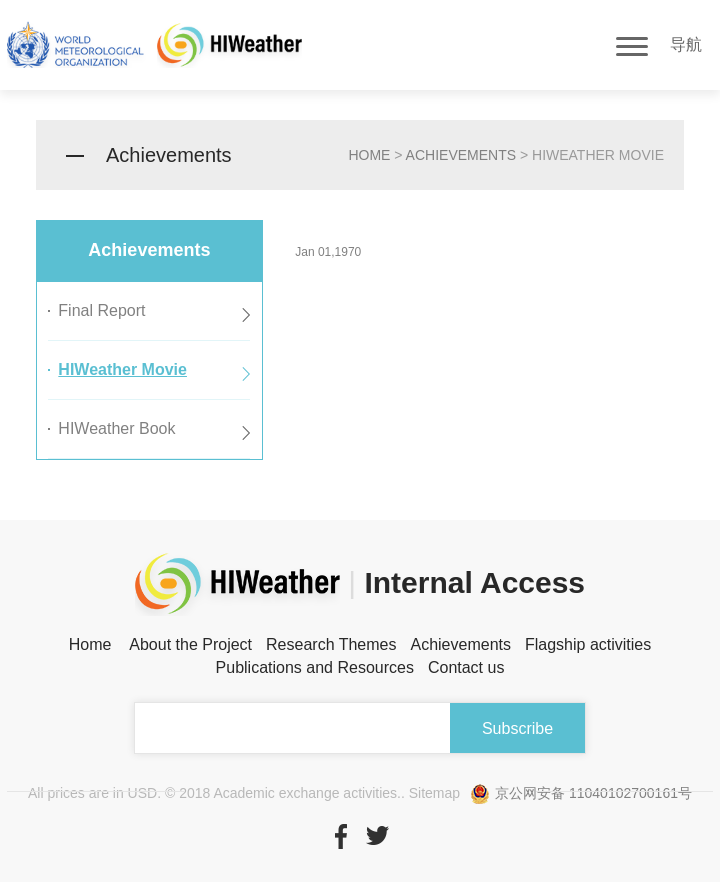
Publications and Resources (315, 667)
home (369, 155)
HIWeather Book (116, 428)
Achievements (461, 155)
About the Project (190, 644)
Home (90, 644)
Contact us (466, 667)
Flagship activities (588, 644)
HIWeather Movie (122, 369)
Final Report (101, 310)
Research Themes (331, 644)
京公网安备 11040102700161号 (581, 793)
